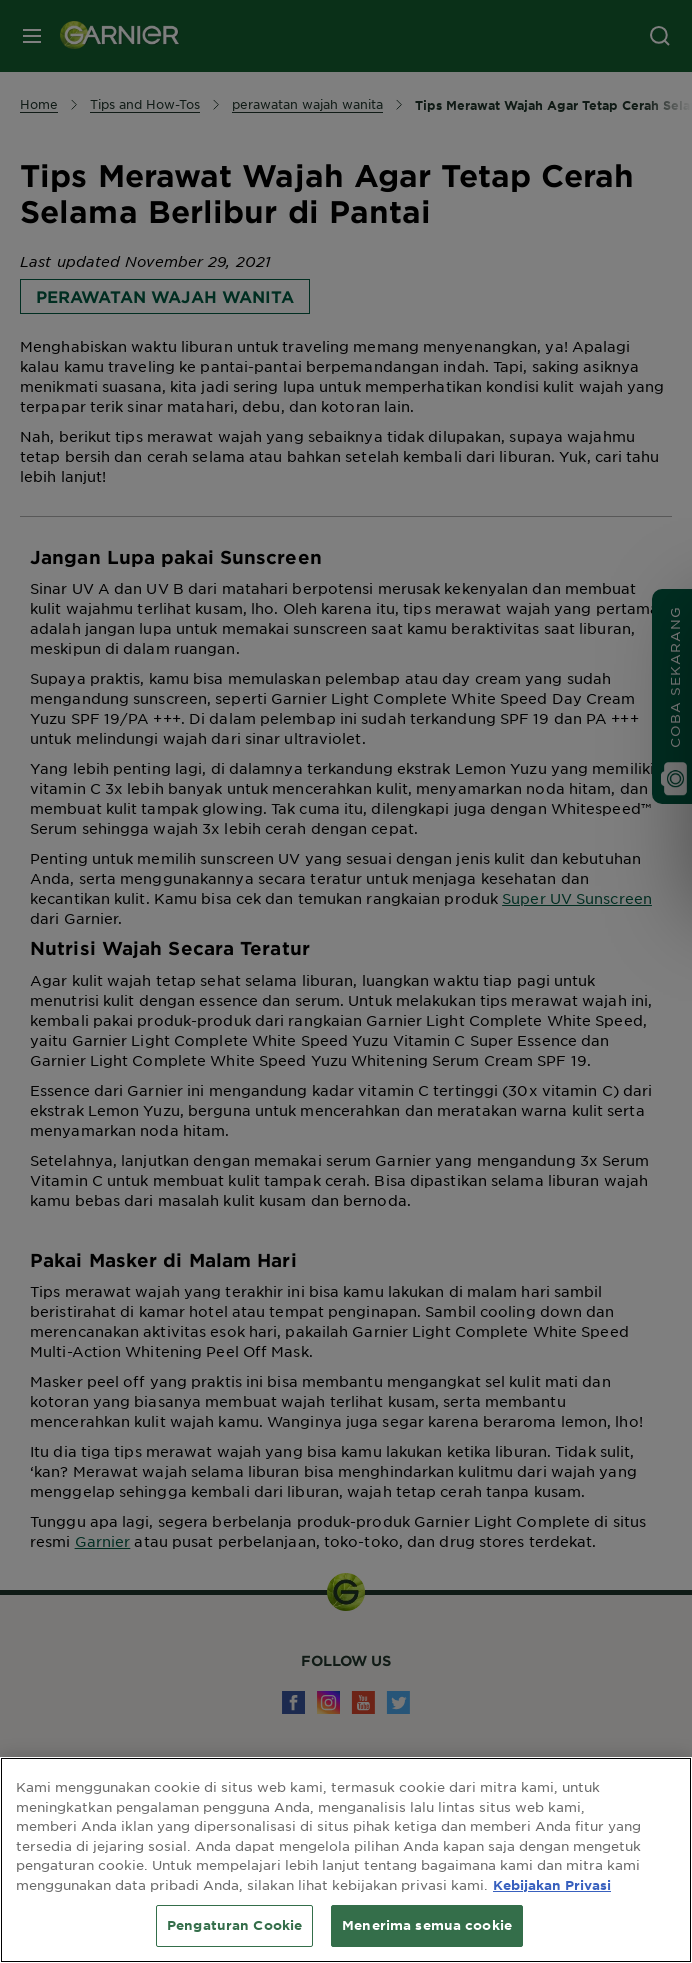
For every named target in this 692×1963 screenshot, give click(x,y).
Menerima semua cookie (427, 1925)
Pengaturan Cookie (234, 1925)
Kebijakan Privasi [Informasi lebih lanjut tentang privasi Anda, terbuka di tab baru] (552, 1885)
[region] (346, 1860)
